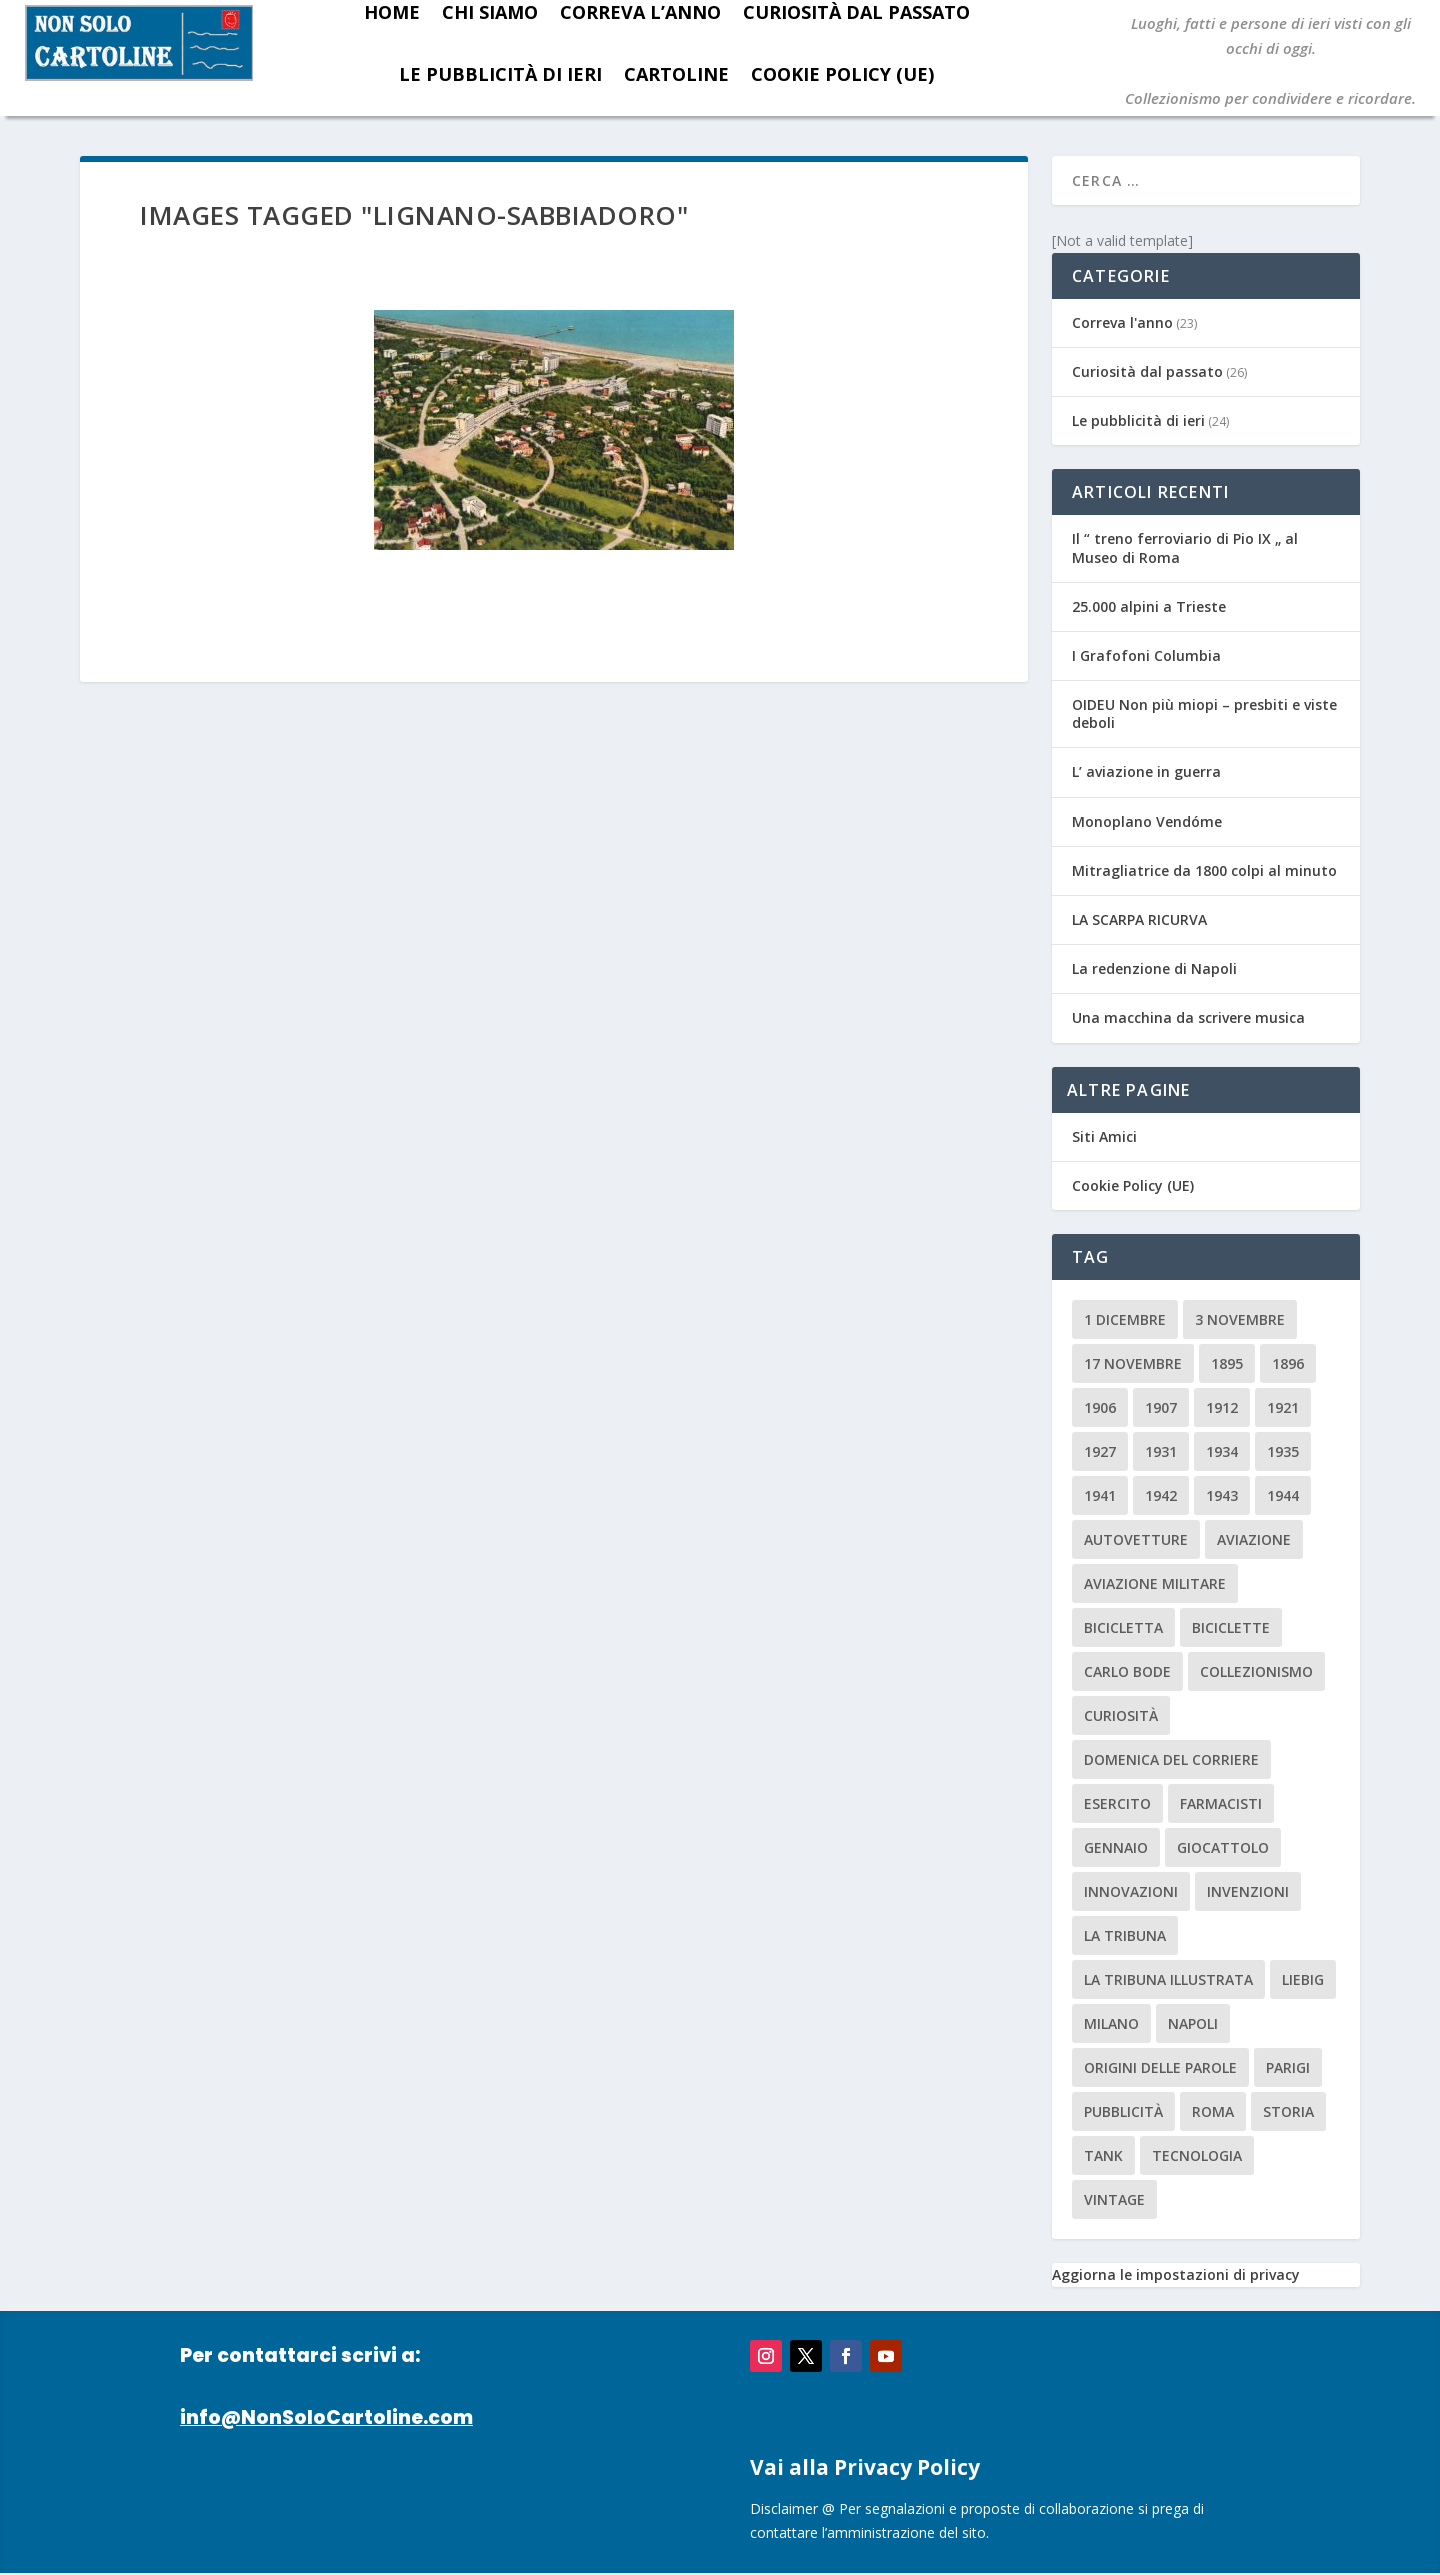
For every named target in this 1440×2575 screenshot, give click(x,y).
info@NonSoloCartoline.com (326, 2417)
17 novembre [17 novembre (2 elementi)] (1133, 1363)
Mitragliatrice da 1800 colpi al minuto (1204, 870)
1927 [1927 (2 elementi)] (1100, 1451)
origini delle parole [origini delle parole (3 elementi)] (1160, 2067)
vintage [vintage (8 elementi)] (1114, 2199)
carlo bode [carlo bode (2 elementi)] (1127, 1671)
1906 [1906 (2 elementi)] (1100, 1407)
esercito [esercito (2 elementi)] (1117, 1803)
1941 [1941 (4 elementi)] (1100, 1495)
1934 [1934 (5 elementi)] (1222, 1451)
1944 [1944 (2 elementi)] (1283, 1495)
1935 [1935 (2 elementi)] (1283, 1451)
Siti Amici (1104, 1136)
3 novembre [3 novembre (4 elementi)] (1240, 1319)
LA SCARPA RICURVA (1139, 919)
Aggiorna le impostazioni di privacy (1176, 2274)
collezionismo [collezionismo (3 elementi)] (1256, 1671)
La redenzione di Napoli (1154, 968)
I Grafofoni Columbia (1146, 655)
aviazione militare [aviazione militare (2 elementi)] (1155, 1583)
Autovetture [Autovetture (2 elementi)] (1136, 1539)
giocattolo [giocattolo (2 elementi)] (1223, 1847)
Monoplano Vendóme (1147, 821)
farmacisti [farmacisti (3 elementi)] (1221, 1803)
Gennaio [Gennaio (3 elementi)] (1116, 1847)
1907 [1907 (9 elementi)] (1161, 1407)
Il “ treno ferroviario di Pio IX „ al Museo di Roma (1185, 547)
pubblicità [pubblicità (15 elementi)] (1123, 2111)
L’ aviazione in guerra (1146, 771)
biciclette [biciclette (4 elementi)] (1231, 1627)
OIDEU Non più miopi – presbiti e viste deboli (1204, 713)
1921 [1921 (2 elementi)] (1283, 1407)
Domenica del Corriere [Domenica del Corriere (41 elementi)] (1171, 1759)
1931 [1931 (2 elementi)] (1161, 1451)
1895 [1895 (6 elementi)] (1227, 1363)
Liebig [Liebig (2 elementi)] (1303, 1979)
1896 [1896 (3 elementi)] (1288, 1363)
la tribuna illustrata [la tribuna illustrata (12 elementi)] (1168, 1979)
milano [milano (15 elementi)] (1111, 2023)
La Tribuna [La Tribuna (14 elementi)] (1125, 1935)
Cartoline (676, 74)
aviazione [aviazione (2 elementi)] (1254, 1539)
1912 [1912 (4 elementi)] (1222, 1407)
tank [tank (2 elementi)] (1103, 2155)
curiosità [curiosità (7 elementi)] (1121, 1715)
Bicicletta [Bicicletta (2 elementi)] (1123, 1627)
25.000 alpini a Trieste (1149, 606)
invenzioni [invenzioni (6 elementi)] (1248, 1891)
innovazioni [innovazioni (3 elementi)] (1131, 1891)
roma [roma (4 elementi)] (1213, 2111)
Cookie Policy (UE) (842, 74)
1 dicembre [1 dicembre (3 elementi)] (1125, 1319)
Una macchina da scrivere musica (1188, 1017)
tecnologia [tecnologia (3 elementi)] (1197, 2155)
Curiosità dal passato (1147, 371)
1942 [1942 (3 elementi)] (1161, 1495)
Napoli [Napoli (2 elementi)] (1193, 2023)
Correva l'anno (1122, 322)
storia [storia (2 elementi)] (1288, 2111)
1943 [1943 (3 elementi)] (1222, 1495)
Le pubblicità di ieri (500, 74)
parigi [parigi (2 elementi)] (1288, 2067)
